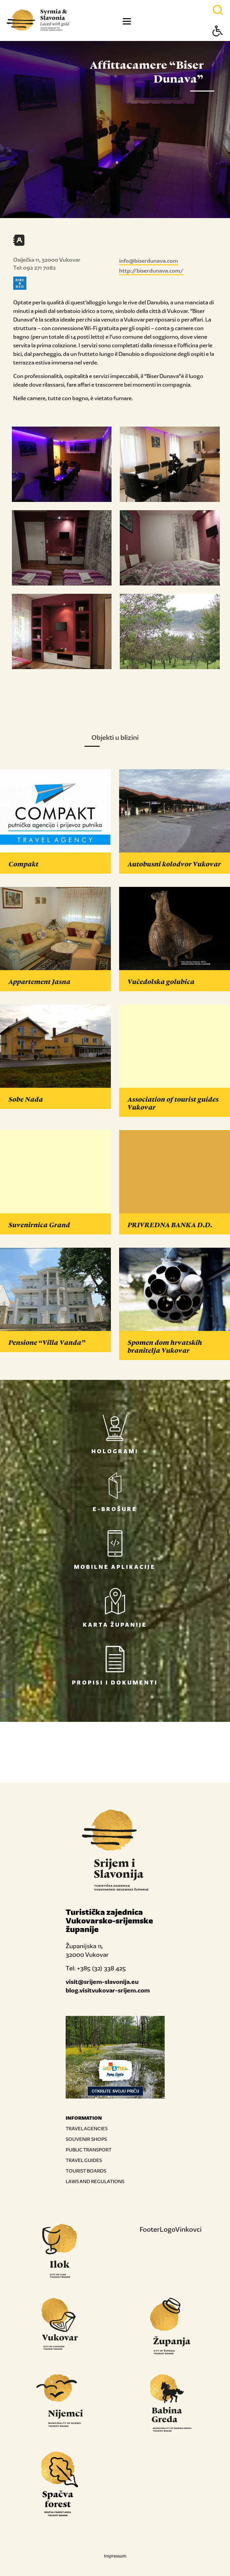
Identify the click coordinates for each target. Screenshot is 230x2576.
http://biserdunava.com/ (151, 270)
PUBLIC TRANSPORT (89, 2149)
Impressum (115, 2556)
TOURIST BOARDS (86, 2171)
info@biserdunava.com (148, 260)
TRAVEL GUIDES (84, 2160)
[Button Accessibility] (218, 42)
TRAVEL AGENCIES (87, 2128)
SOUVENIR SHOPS (86, 2139)
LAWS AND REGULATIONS (95, 2181)
